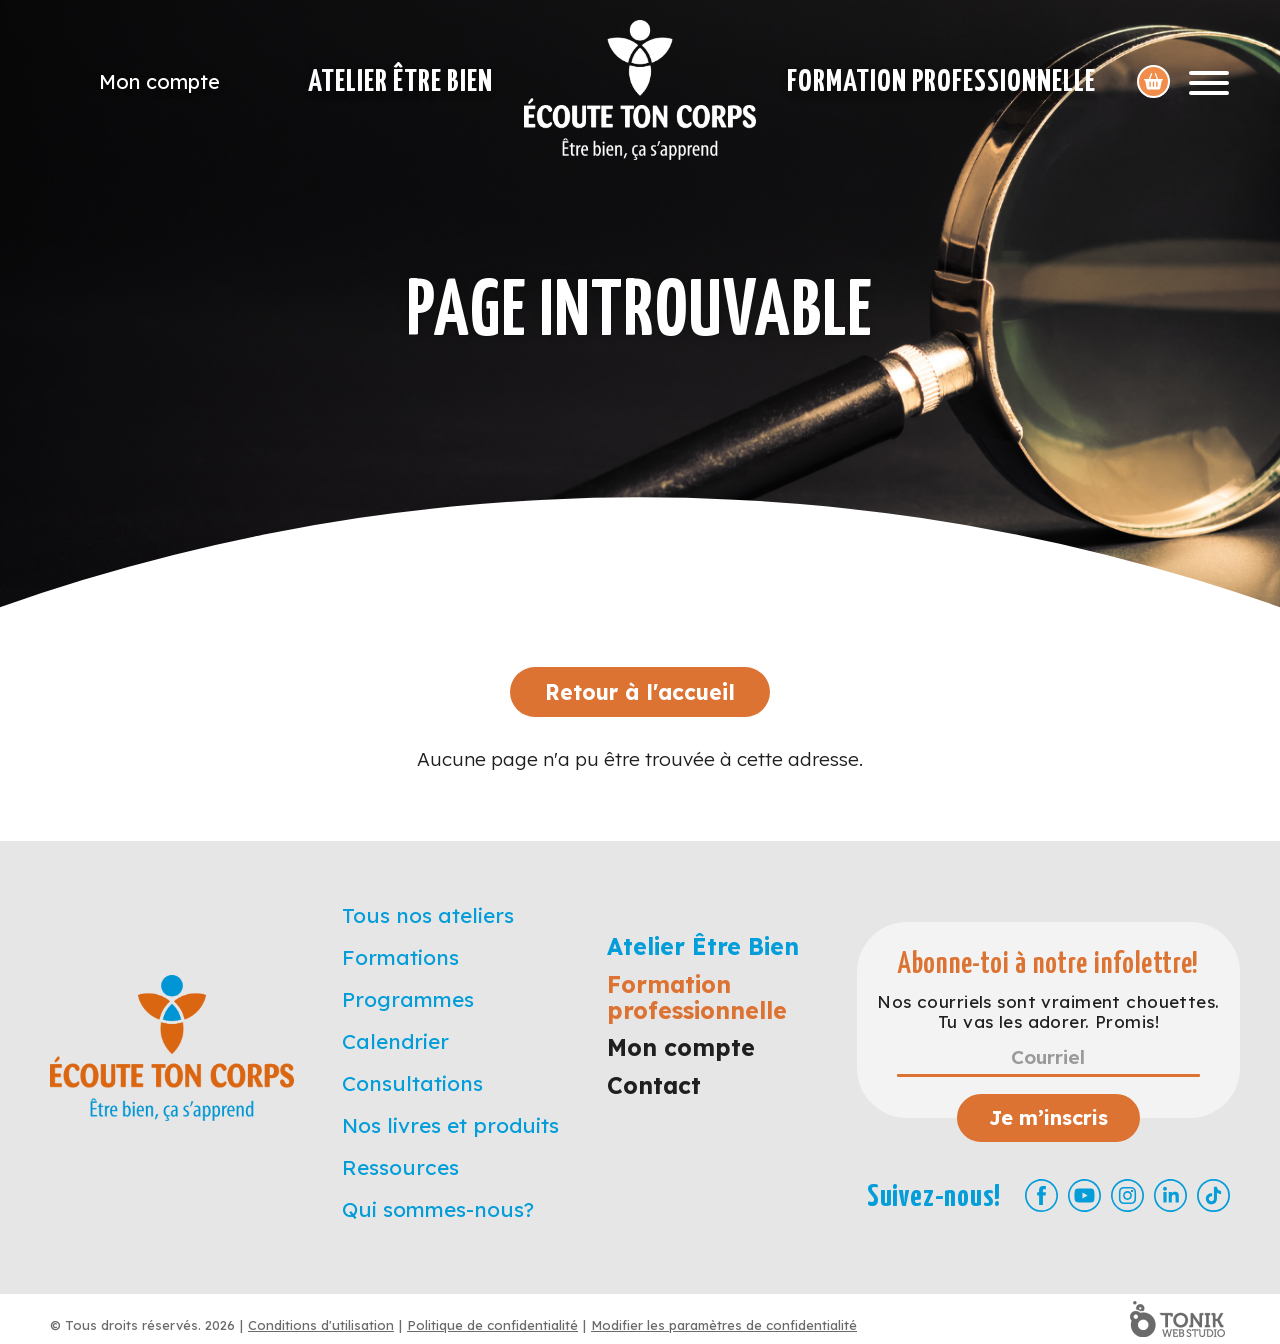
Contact (654, 1085)
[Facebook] (1041, 1195)
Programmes (408, 999)
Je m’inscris (1048, 1117)
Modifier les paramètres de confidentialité (724, 1325)
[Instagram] (1127, 1195)
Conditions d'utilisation (321, 1325)
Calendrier (395, 1041)
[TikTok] (1213, 1195)
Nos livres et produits (450, 1125)
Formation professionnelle (941, 82)
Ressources (400, 1167)
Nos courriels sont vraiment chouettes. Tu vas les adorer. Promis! (1048, 1012)
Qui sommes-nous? (438, 1209)
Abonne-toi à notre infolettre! (1048, 964)
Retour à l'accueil (640, 692)
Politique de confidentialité (492, 1325)
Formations (400, 957)
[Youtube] (1084, 1195)
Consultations (412, 1083)
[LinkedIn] (1170, 1195)
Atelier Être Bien (400, 82)
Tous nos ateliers (428, 915)
